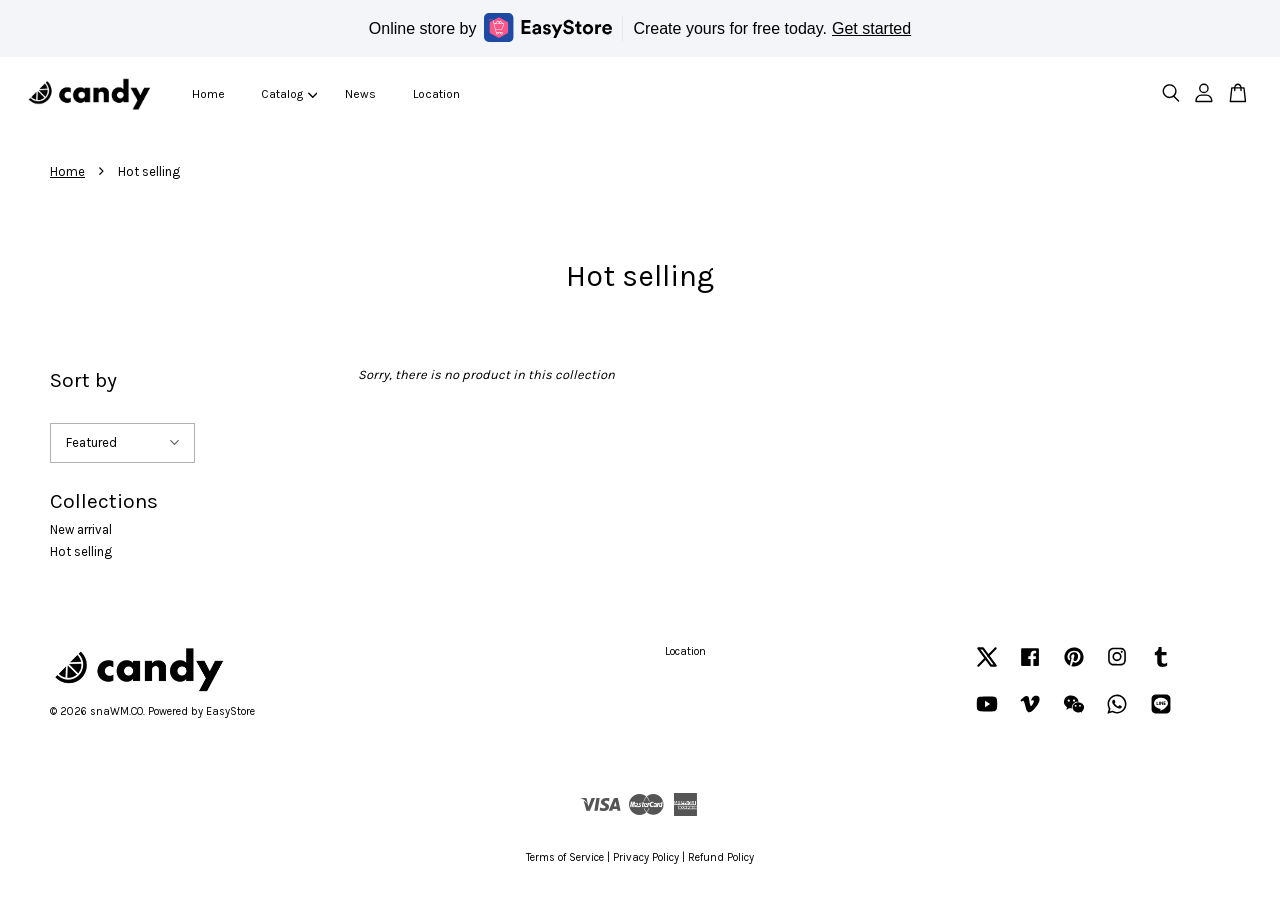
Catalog (289, 94)
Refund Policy (721, 857)
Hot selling (81, 551)
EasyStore (230, 711)
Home (208, 94)
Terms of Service (565, 857)
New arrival (81, 529)
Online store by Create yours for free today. (640, 27)
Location (436, 94)
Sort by (83, 380)
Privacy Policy (646, 857)
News (360, 94)
